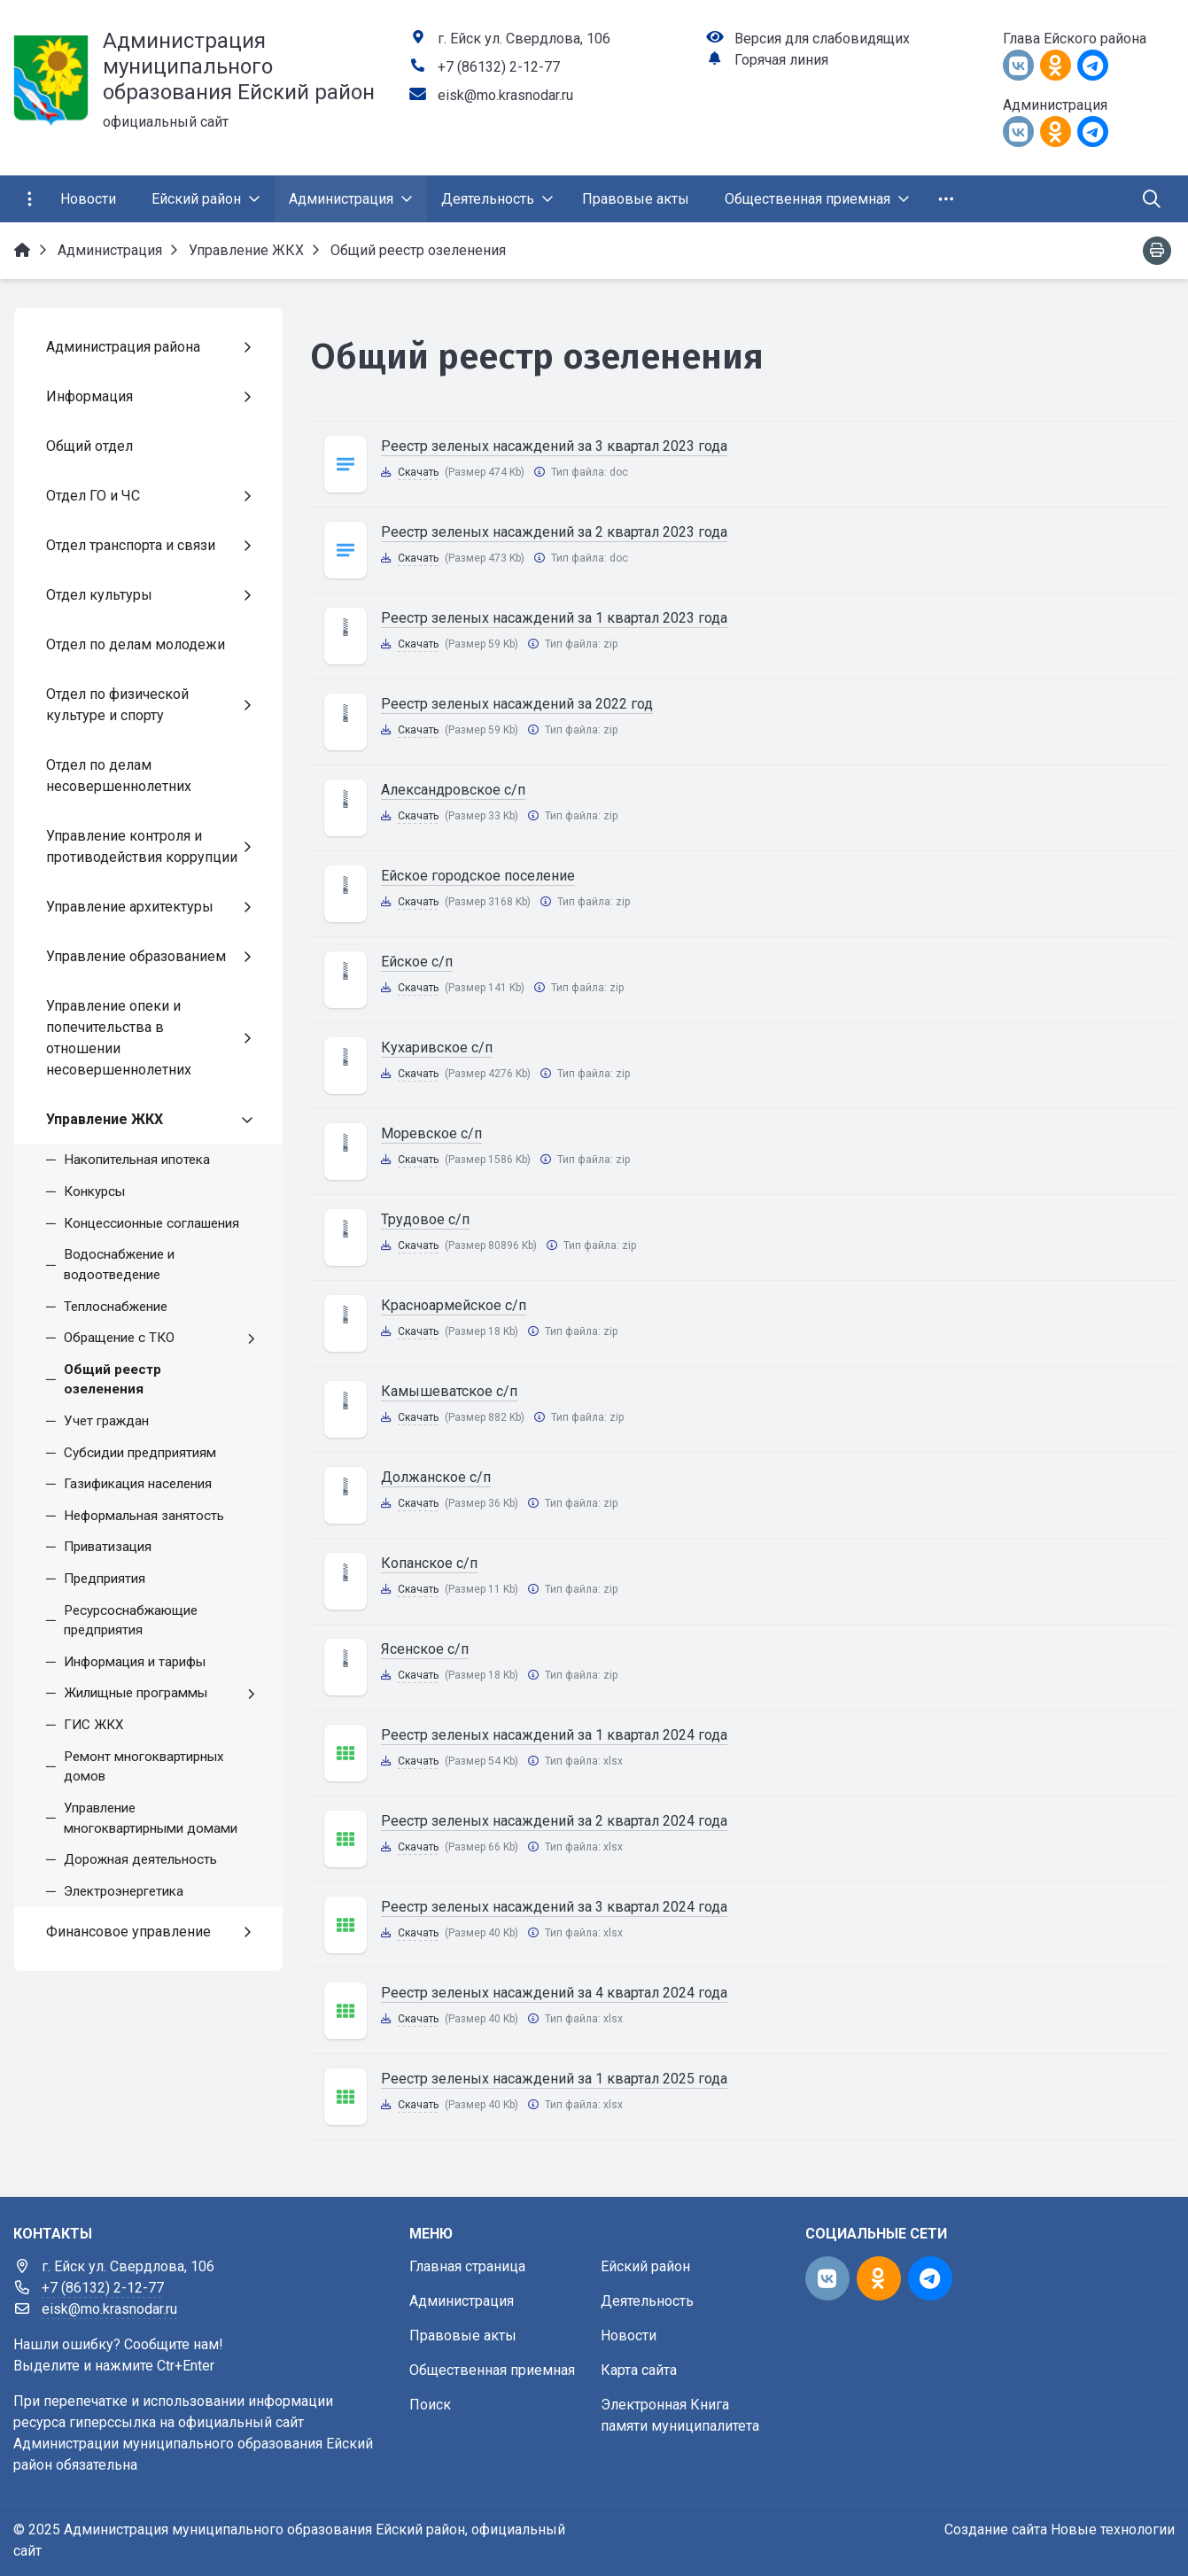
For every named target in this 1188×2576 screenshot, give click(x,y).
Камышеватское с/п (449, 1391)
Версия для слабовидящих (822, 38)
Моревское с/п (431, 1133)
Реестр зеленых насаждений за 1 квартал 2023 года (554, 617)
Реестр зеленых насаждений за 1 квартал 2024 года (554, 1734)
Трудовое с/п (425, 1219)
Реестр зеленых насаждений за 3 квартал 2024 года (554, 1906)
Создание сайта (995, 2529)
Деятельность (647, 2301)
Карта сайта (639, 2370)
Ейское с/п (417, 961)
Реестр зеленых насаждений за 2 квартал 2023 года (554, 532)
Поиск (430, 2404)
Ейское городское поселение (478, 875)
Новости (628, 2335)
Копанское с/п (429, 1563)
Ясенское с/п (425, 1649)
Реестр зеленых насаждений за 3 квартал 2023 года (554, 446)
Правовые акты (462, 2335)
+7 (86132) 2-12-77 (499, 66)
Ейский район (645, 2266)
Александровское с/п (453, 789)
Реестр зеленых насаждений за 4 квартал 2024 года (554, 1992)
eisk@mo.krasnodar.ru (505, 95)
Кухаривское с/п (437, 1047)
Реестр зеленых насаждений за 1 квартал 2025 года (554, 2078)
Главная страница (467, 2266)
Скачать (418, 472)
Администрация (461, 2301)
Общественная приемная (492, 2370)
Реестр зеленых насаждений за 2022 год (517, 703)
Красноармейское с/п (453, 1305)
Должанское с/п (436, 1477)
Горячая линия (781, 59)
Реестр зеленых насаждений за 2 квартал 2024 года (554, 1820)
